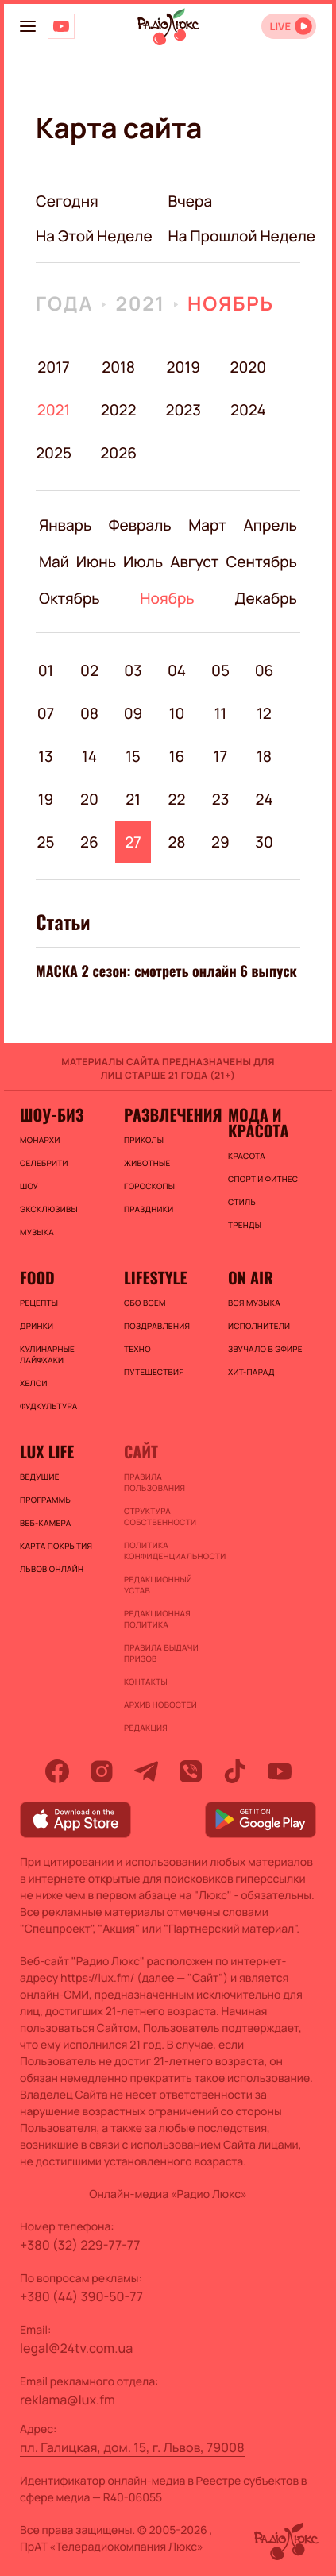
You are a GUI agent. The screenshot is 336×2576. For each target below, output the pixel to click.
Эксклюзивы (49, 1209)
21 (133, 799)
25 (45, 842)
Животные (147, 1162)
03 (133, 670)
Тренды (244, 1224)
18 (264, 756)
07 (46, 713)
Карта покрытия (56, 1545)
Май (54, 561)
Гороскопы (149, 1185)
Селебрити (44, 1162)
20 (89, 799)
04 (177, 670)
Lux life (47, 1451)
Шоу (29, 1185)
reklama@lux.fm (67, 2399)
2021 (140, 304)
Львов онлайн (51, 1568)
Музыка (37, 1232)
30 (264, 842)
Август (194, 561)
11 (220, 713)
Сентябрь (262, 561)
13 (45, 756)
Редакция (146, 1727)
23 (221, 799)
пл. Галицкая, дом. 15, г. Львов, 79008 (132, 2447)
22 (177, 799)
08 (89, 713)
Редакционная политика (157, 1619)
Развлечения (168, 1114)
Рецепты (39, 1302)
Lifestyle (155, 1277)
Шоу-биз (51, 1114)
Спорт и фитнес (263, 1178)
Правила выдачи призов (161, 1653)
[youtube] (279, 1771)
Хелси (34, 1382)
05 (220, 670)
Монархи (40, 1139)
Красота (246, 1155)
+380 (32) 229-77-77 (80, 2245)
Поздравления (157, 1325)
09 (133, 713)
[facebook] (57, 1771)
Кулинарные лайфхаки (47, 1354)
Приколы (144, 1139)
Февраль (140, 525)
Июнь (96, 561)
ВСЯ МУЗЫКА (254, 1302)
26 (89, 842)
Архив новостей (160, 1704)
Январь (65, 525)
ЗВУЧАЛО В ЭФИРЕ (265, 1348)
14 (89, 756)
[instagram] (101, 1771)
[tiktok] (235, 1771)
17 (220, 756)
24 (264, 799)
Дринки (36, 1325)
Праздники (148, 1209)
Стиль (242, 1201)
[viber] (190, 1771)
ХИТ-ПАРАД (251, 1371)
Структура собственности (160, 1516)
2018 (118, 367)
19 (46, 799)
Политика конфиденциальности (168, 1550)
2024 (248, 410)
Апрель (270, 525)
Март (207, 525)
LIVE (280, 26)
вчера (190, 201)
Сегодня (67, 201)
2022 (119, 410)
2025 (53, 452)
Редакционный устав (158, 1585)
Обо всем (145, 1302)
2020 (248, 367)
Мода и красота (258, 1122)
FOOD (37, 1277)
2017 (53, 367)
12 (264, 713)
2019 (183, 367)
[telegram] (146, 1771)
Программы (46, 1499)
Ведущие (40, 1476)
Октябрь (69, 598)
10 (177, 713)
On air (250, 1277)
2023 (183, 410)
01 (46, 670)
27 (133, 842)
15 (133, 756)
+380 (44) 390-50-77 (81, 2296)
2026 (119, 452)
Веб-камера (45, 1522)
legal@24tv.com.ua (76, 2348)
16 (177, 756)
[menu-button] (28, 26)
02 (89, 670)
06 (264, 670)
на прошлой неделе (242, 236)
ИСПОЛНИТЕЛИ (259, 1325)
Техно (137, 1348)
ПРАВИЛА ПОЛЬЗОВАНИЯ (154, 1482)
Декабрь (265, 598)
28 (176, 842)
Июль (143, 561)
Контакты (146, 1681)
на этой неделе (94, 236)
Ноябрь (230, 304)
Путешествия (154, 1371)
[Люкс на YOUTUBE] (61, 26)
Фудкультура (48, 1406)
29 (220, 842)
